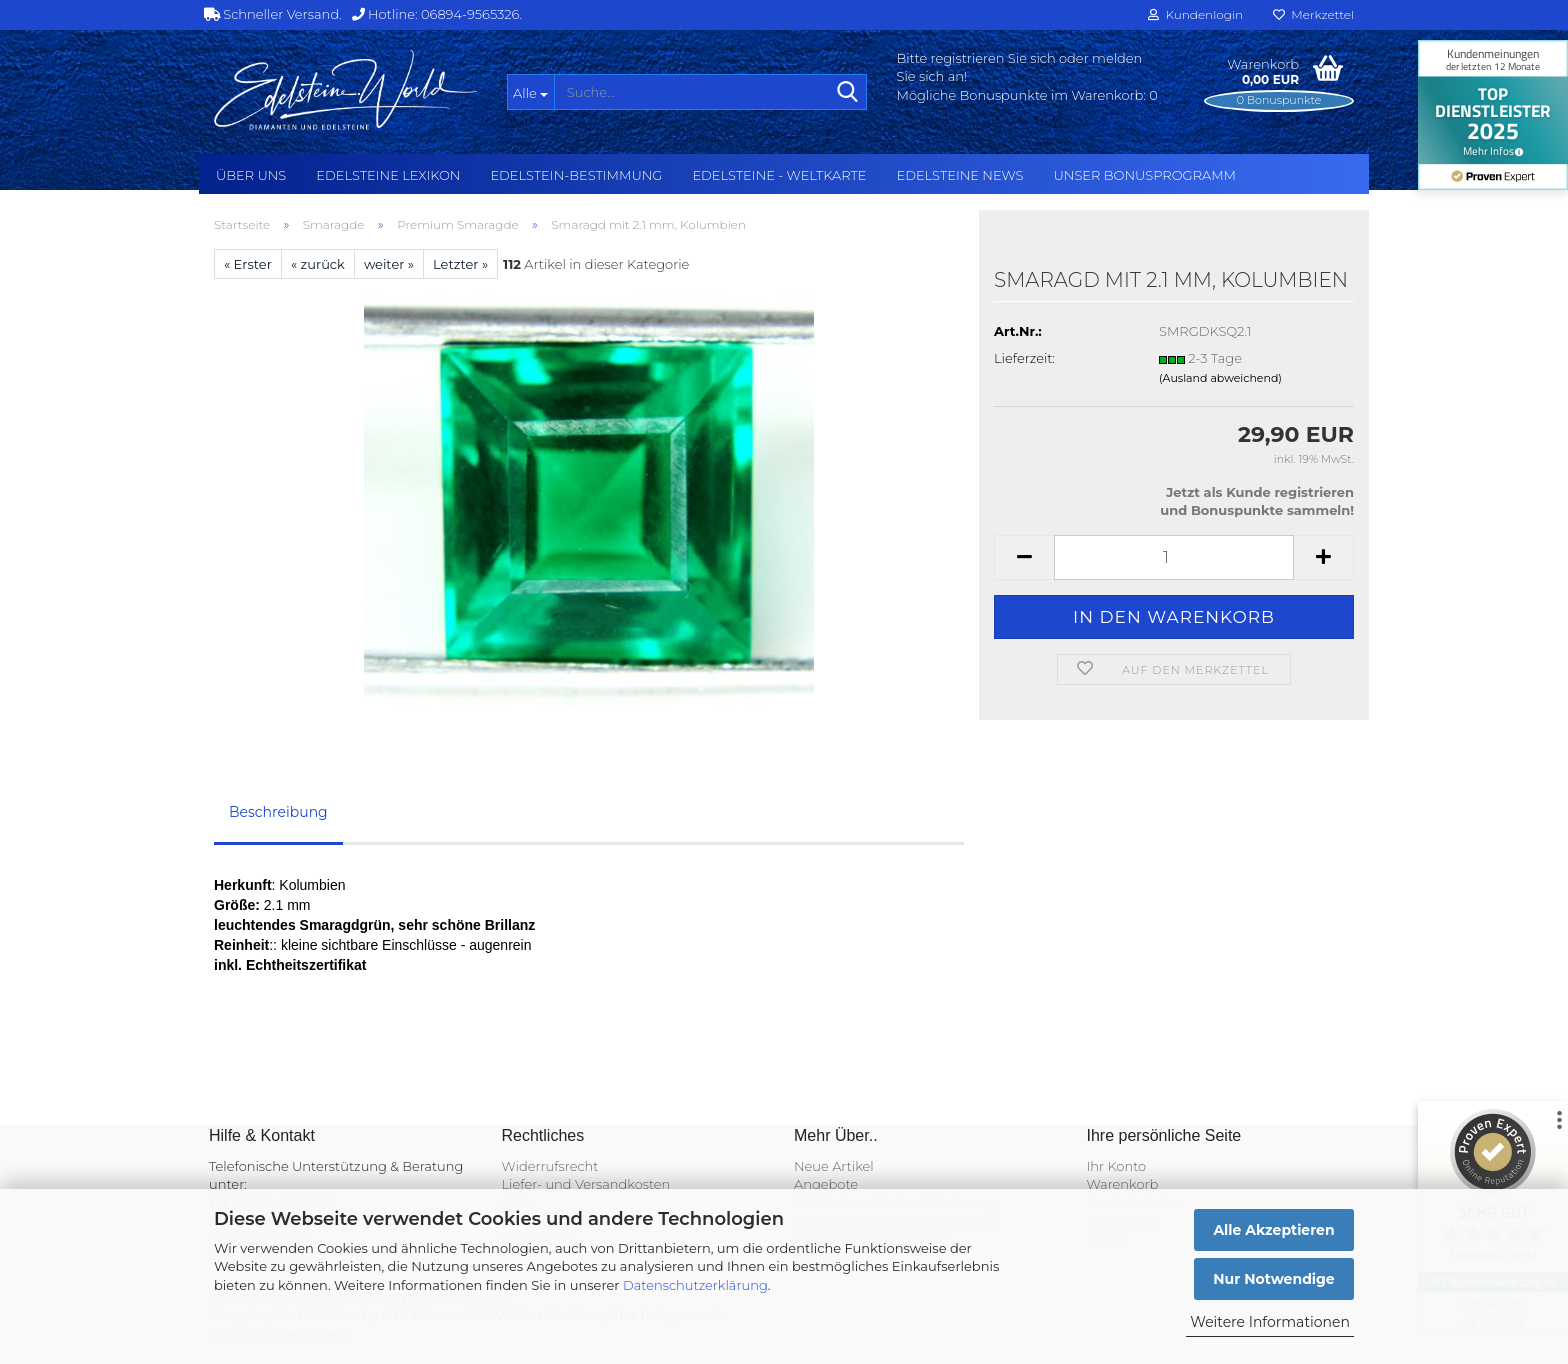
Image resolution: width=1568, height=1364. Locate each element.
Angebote (826, 1184)
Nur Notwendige (1273, 1279)
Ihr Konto (1117, 1166)
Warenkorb (1123, 1184)
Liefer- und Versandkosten (586, 1184)
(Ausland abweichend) (1220, 378)
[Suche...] (530, 92)
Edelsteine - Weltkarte (779, 175)
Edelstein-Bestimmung (576, 175)
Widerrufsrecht (550, 1166)
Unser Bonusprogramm (1145, 175)
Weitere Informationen (1270, 1322)
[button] (1024, 557)
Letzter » (460, 264)
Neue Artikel (834, 1166)
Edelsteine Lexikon (388, 175)
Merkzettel (1313, 14)
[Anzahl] (1174, 557)
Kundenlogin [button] (1195, 14)
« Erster (248, 264)
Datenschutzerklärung (695, 1285)
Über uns (251, 175)
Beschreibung (278, 812)
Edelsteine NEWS (959, 175)
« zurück (318, 264)
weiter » (389, 264)
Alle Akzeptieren (1273, 1230)
